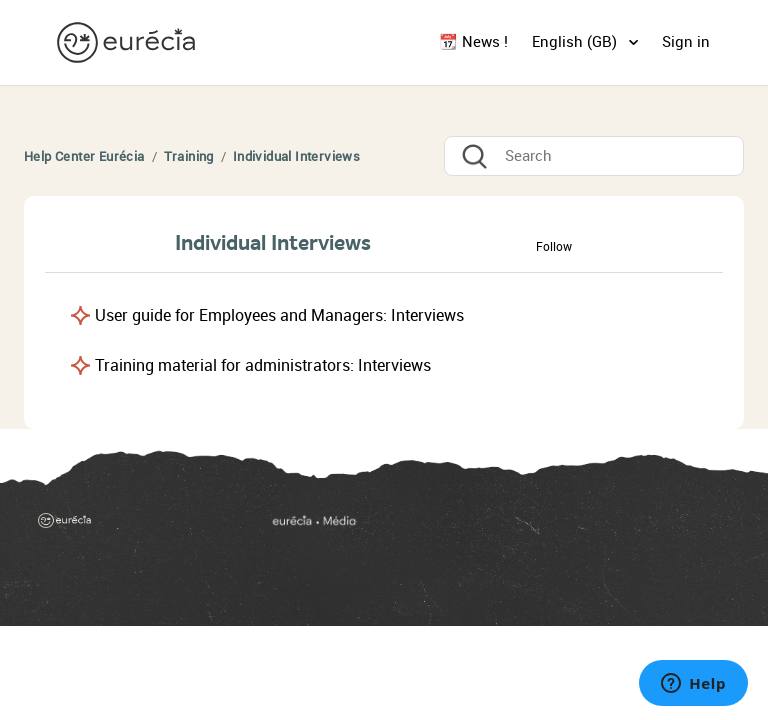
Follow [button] (554, 247)
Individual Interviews (296, 156)
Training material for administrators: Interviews (263, 365)
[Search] (594, 156)
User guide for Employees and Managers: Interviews (279, 315)
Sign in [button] (686, 42)
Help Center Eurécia (84, 156)
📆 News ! (473, 42)
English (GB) (576, 42)
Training (189, 156)
